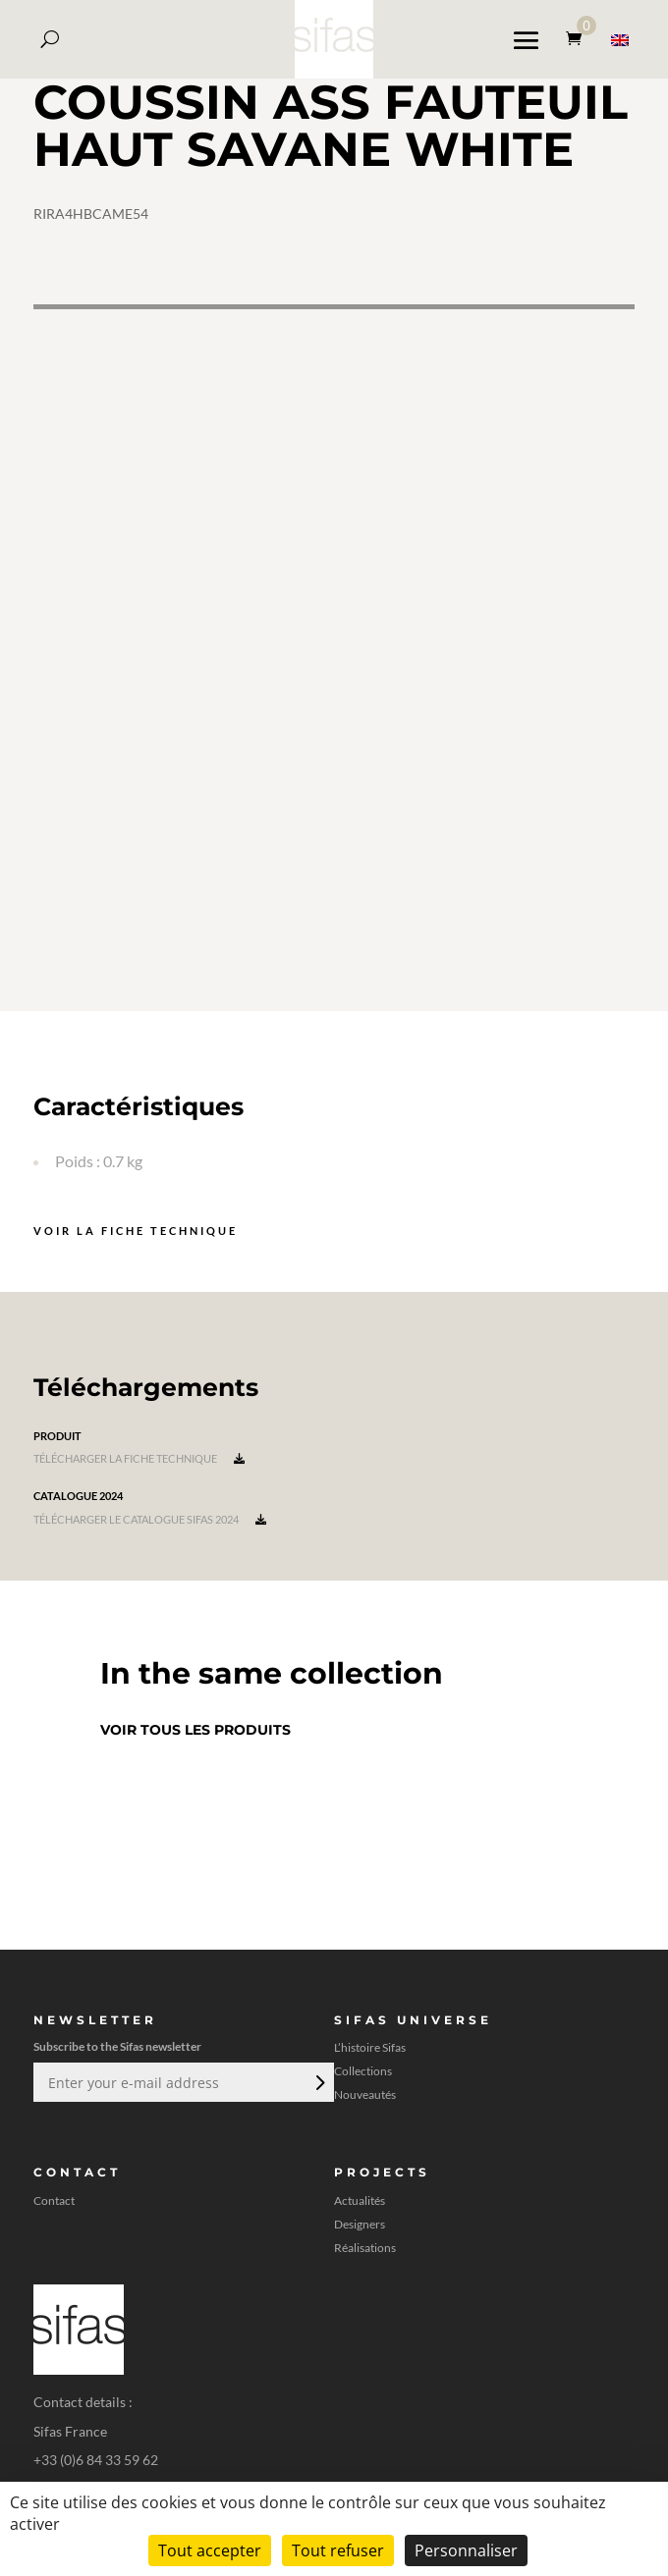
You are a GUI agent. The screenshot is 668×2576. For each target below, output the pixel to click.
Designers (359, 2224)
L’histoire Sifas (370, 2048)
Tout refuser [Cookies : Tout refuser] (338, 2550)
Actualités (359, 2201)
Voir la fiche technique (135, 1230)
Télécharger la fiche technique (139, 1458)
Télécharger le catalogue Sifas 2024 (149, 1519)
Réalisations (365, 2248)
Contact (54, 2201)
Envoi (318, 2082)
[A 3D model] (334, 657)
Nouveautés (365, 2095)
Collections (363, 2071)
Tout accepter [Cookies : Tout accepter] (209, 2550)
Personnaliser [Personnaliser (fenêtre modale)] (466, 2550)
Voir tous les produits (195, 1730)
